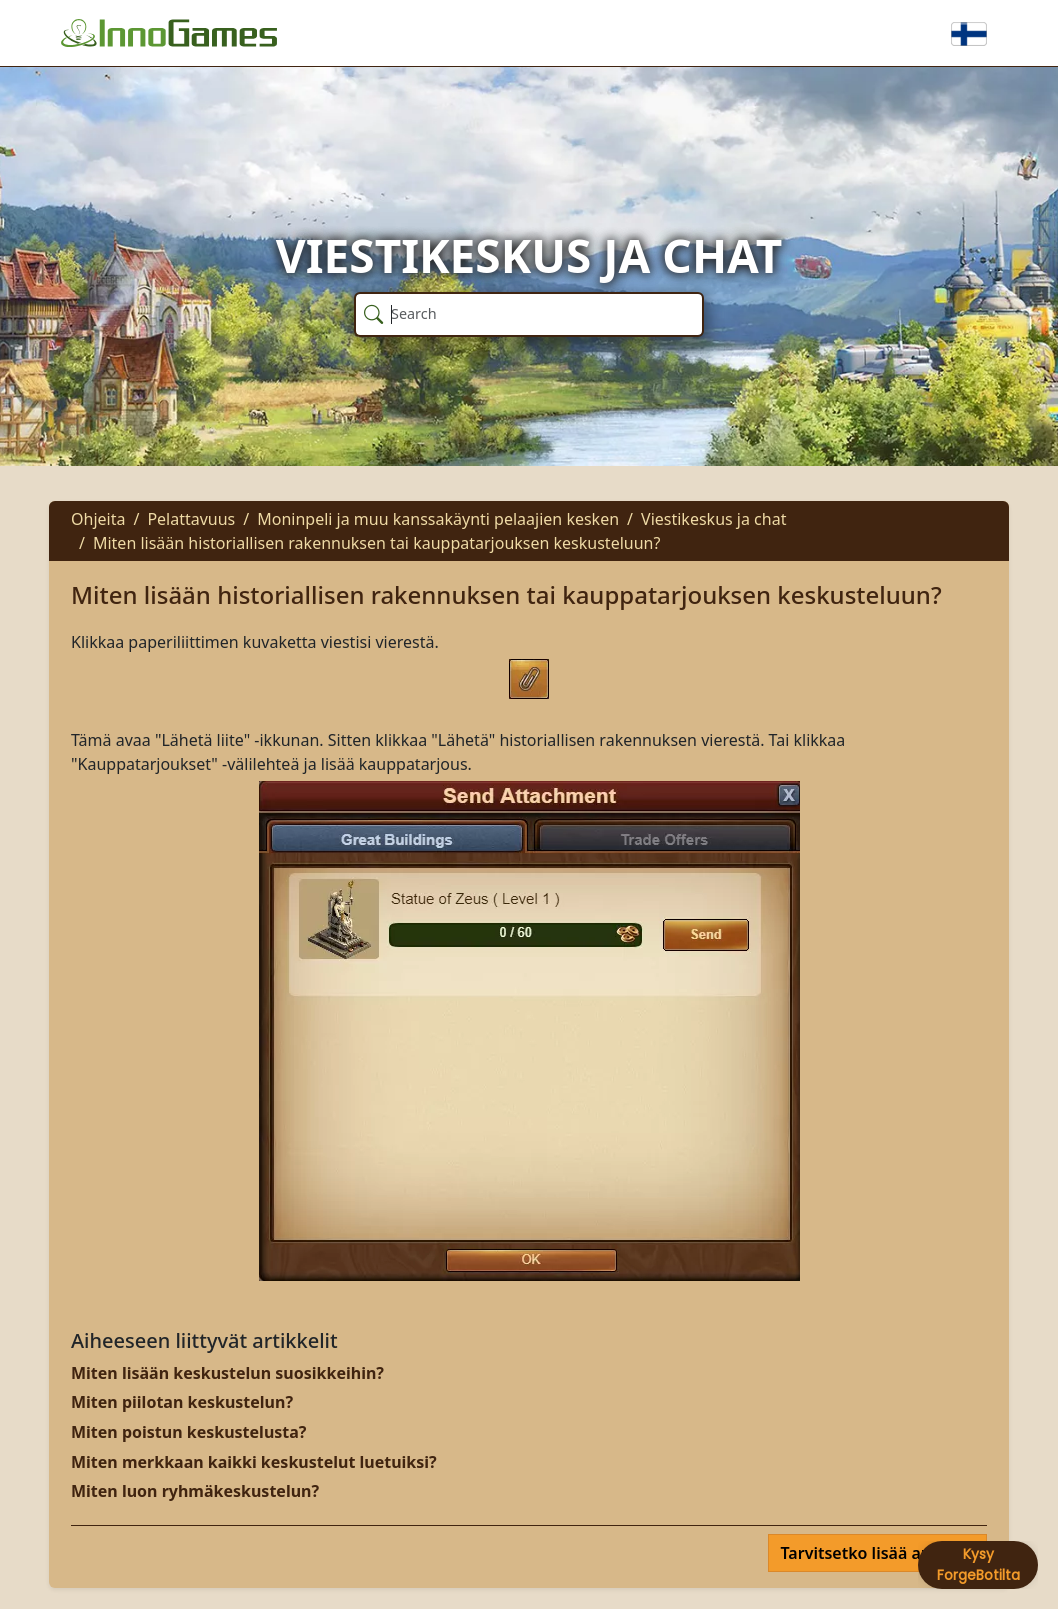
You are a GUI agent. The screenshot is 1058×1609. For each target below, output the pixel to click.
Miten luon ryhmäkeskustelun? (195, 1491)
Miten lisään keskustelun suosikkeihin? (227, 1373)
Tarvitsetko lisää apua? (871, 1553)
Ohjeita (98, 519)
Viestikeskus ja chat (713, 519)
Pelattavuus (191, 519)
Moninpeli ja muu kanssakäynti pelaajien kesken (438, 519)
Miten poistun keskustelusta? (188, 1432)
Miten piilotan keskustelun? (182, 1402)
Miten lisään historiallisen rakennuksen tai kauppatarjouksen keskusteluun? (376, 543)
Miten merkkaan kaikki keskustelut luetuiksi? (254, 1462)
